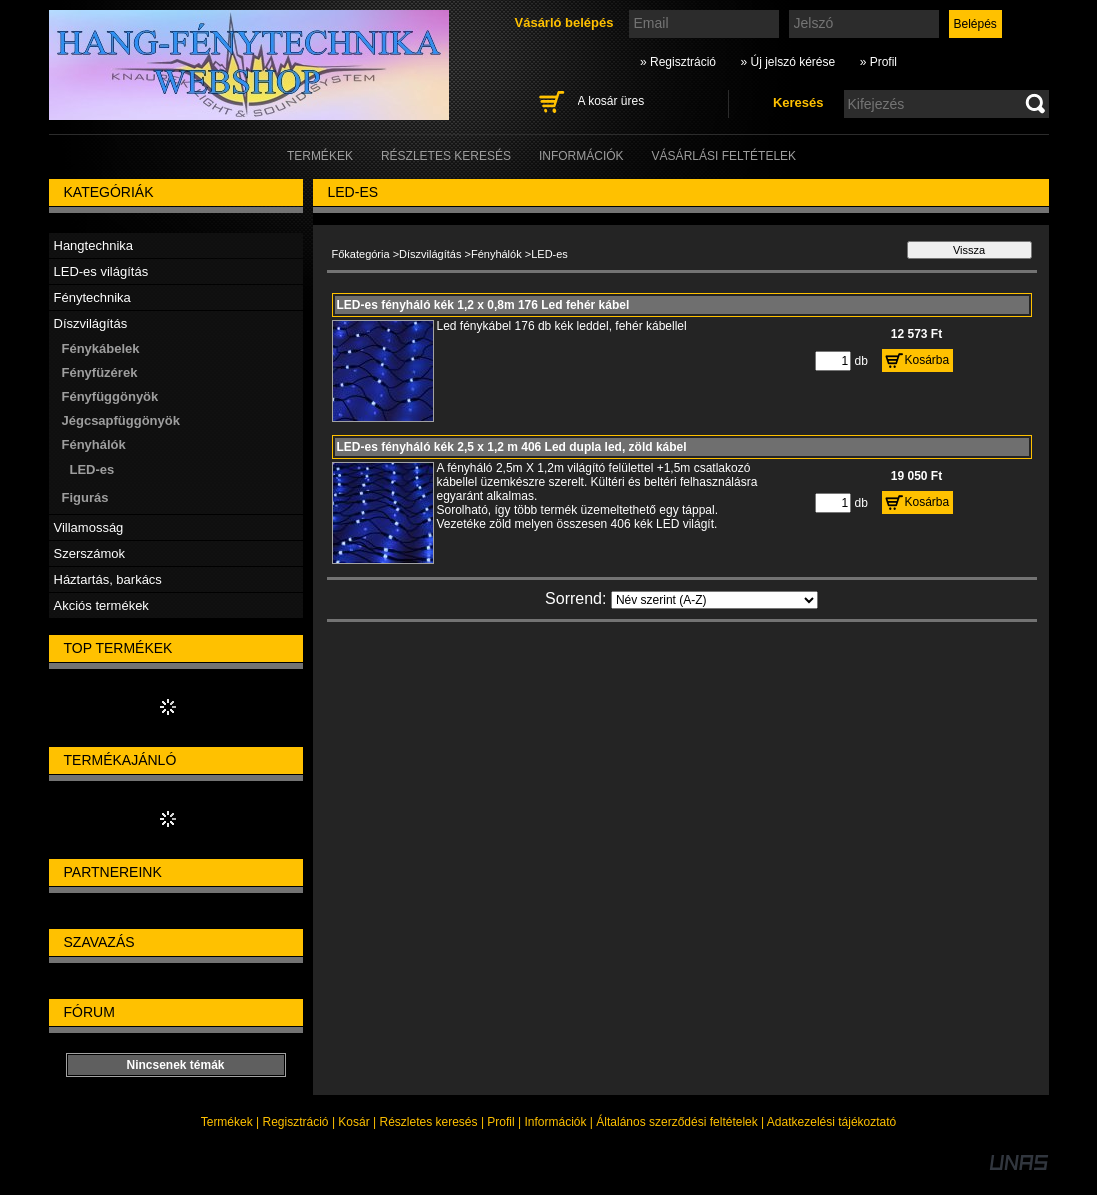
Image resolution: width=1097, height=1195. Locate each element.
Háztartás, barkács (108, 579)
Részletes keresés (429, 1122)
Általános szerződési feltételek (676, 1122)
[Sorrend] (714, 600)
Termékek (227, 1122)
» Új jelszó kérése (787, 62)
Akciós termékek (101, 605)
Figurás (85, 497)
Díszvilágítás (430, 254)
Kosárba (927, 360)
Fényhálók (496, 254)
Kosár (353, 1122)
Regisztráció (296, 1122)
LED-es (92, 469)
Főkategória (361, 254)
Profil (500, 1122)
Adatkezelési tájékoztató (831, 1122)
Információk (555, 1122)
